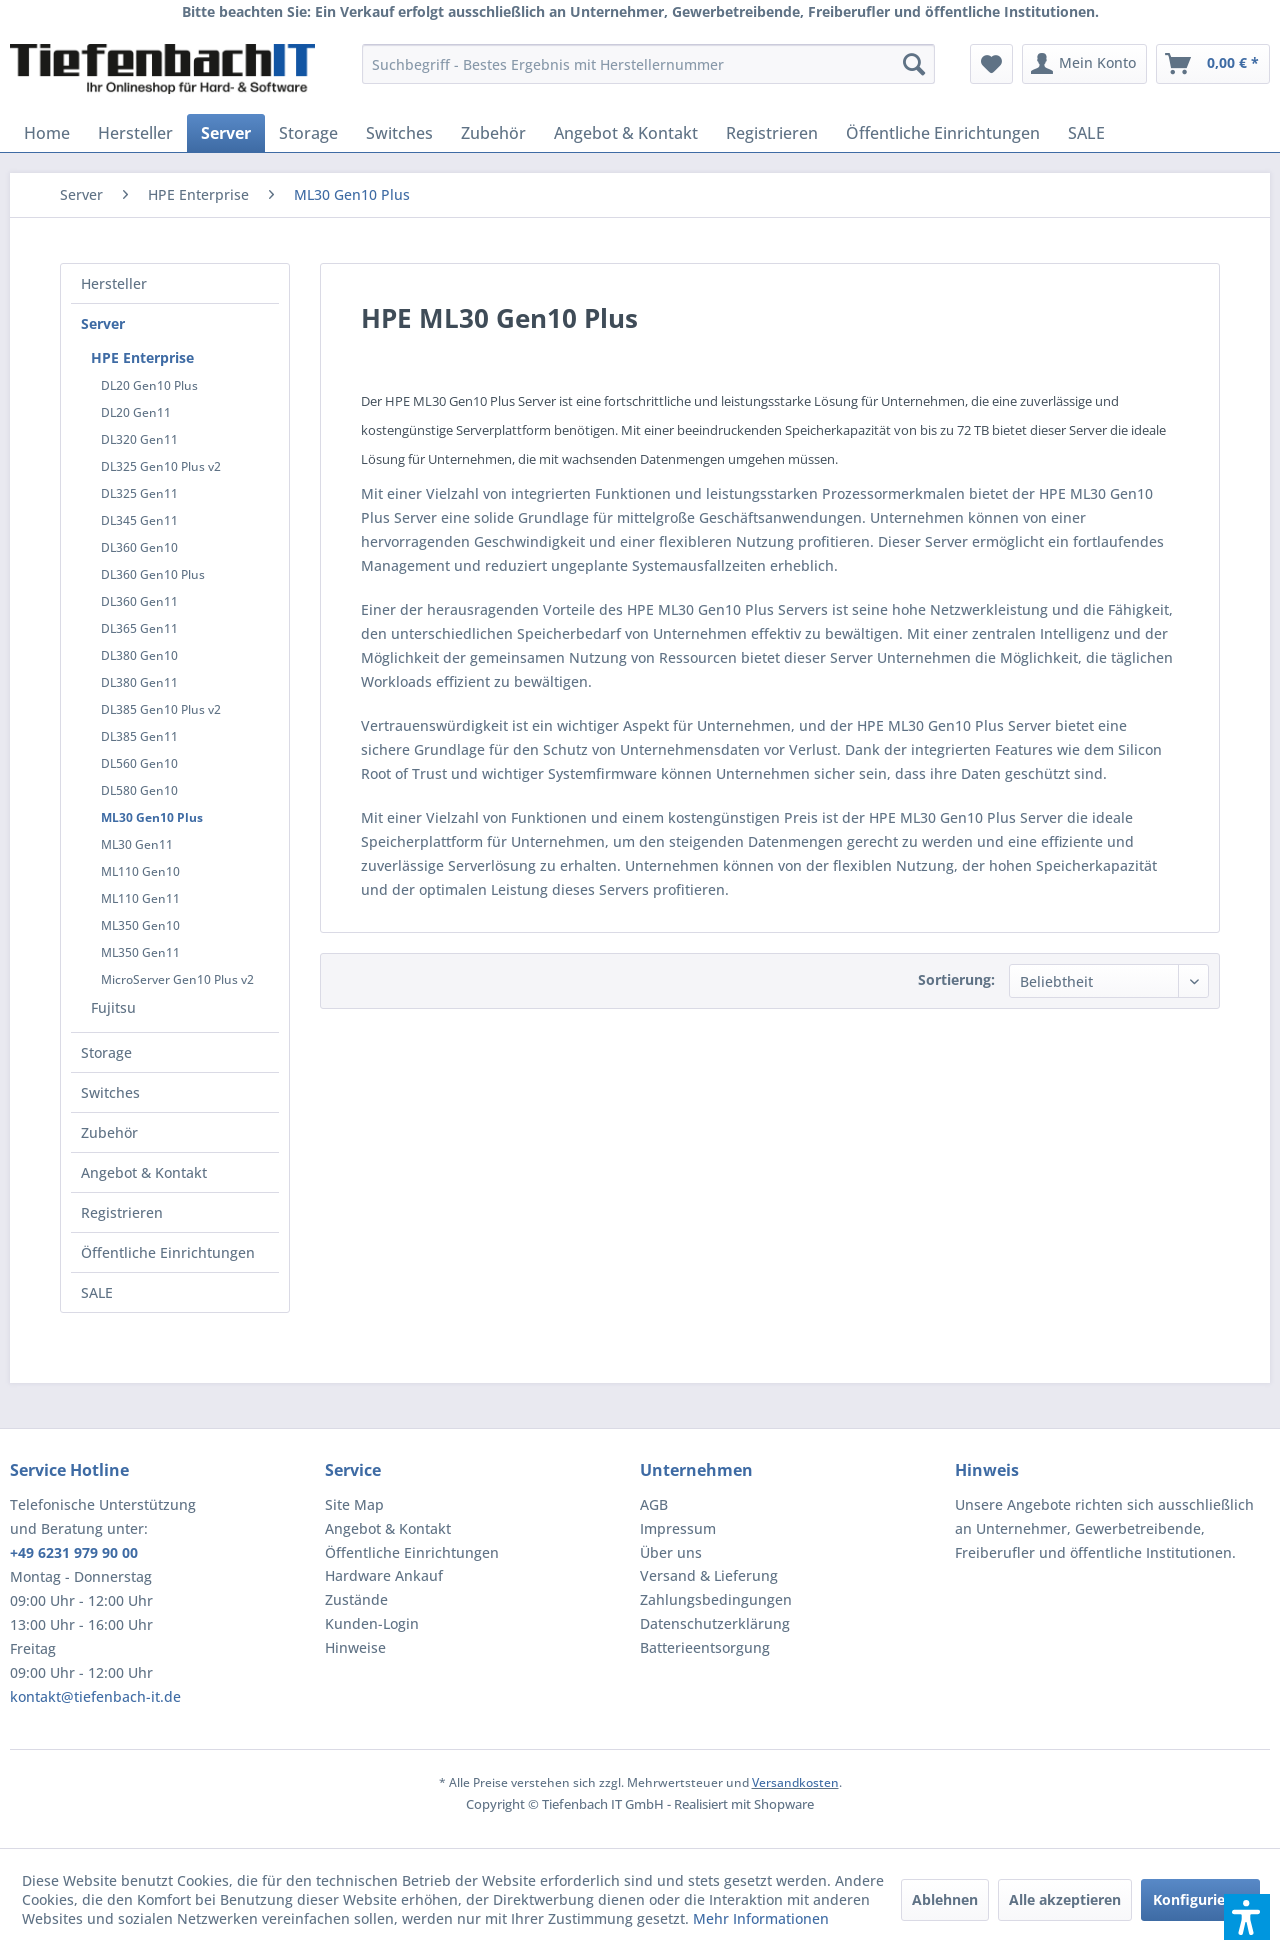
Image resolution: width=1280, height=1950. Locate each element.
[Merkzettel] (991, 64)
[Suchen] (914, 64)
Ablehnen (945, 1899)
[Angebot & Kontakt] (626, 133)
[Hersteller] (135, 133)
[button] (1247, 1917)
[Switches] (399, 133)
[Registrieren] (772, 133)
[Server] (226, 133)
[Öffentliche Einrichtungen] (943, 133)
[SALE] (1086, 133)
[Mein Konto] (1084, 64)
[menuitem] (648, 64)
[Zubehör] (493, 133)
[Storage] (308, 133)
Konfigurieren (1200, 1899)
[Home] (47, 133)
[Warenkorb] (1213, 64)
